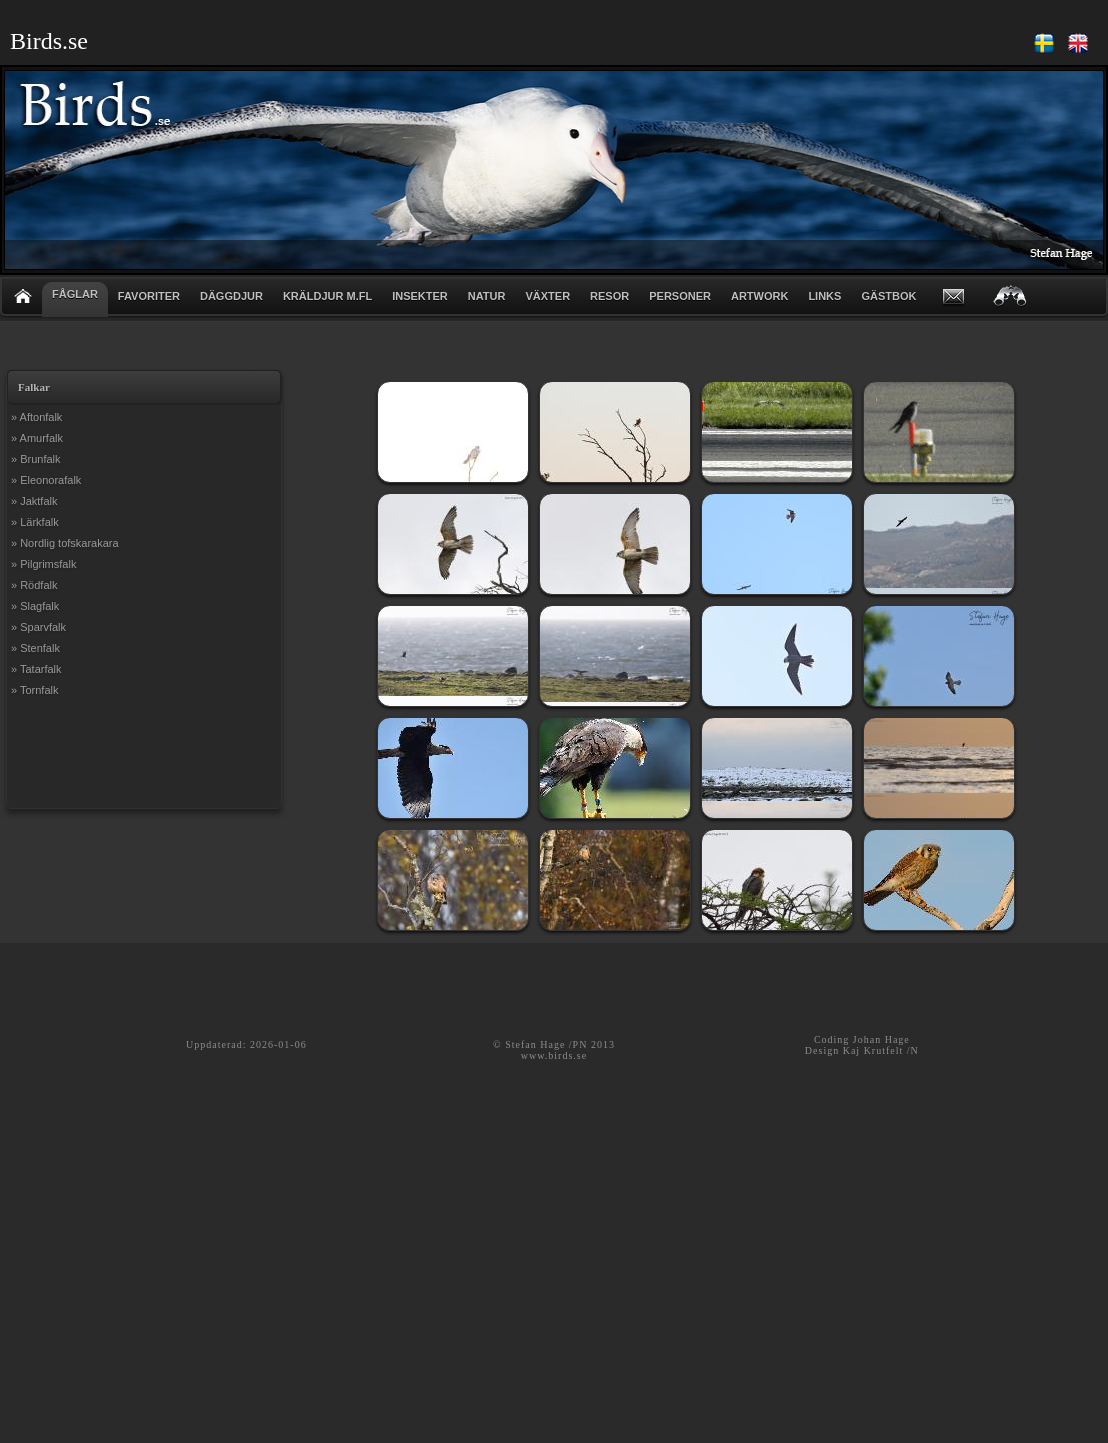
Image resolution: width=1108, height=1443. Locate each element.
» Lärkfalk (35, 522)
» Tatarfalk (36, 669)
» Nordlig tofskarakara (65, 543)
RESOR (609, 296)
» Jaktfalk (34, 501)
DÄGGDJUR (231, 296)
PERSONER (680, 296)
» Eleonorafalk (46, 480)
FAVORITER (149, 296)
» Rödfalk (34, 585)
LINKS (824, 296)
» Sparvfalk (38, 627)
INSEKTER (420, 296)
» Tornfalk (35, 690)
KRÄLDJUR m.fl (327, 296)
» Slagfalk (35, 606)
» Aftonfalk (36, 417)
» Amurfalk (37, 438)
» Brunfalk (36, 459)
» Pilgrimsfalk (43, 564)
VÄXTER (547, 296)
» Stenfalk (35, 648)
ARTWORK (759, 296)
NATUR (487, 296)
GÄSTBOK (888, 296)
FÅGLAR (75, 294)
